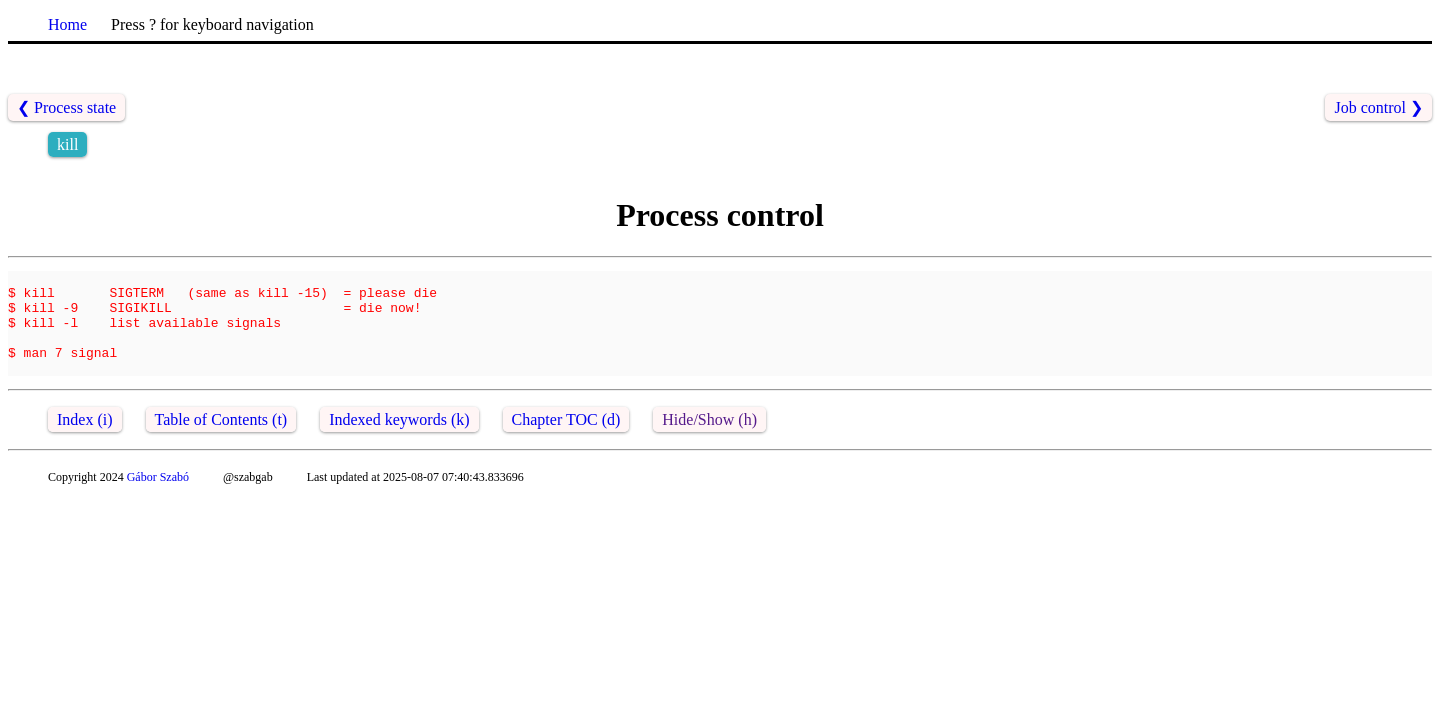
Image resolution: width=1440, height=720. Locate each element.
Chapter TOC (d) (566, 440)
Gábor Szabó (158, 498)
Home (67, 24)
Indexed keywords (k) (399, 440)
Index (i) (85, 440)
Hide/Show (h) (709, 440)
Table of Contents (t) (221, 440)
